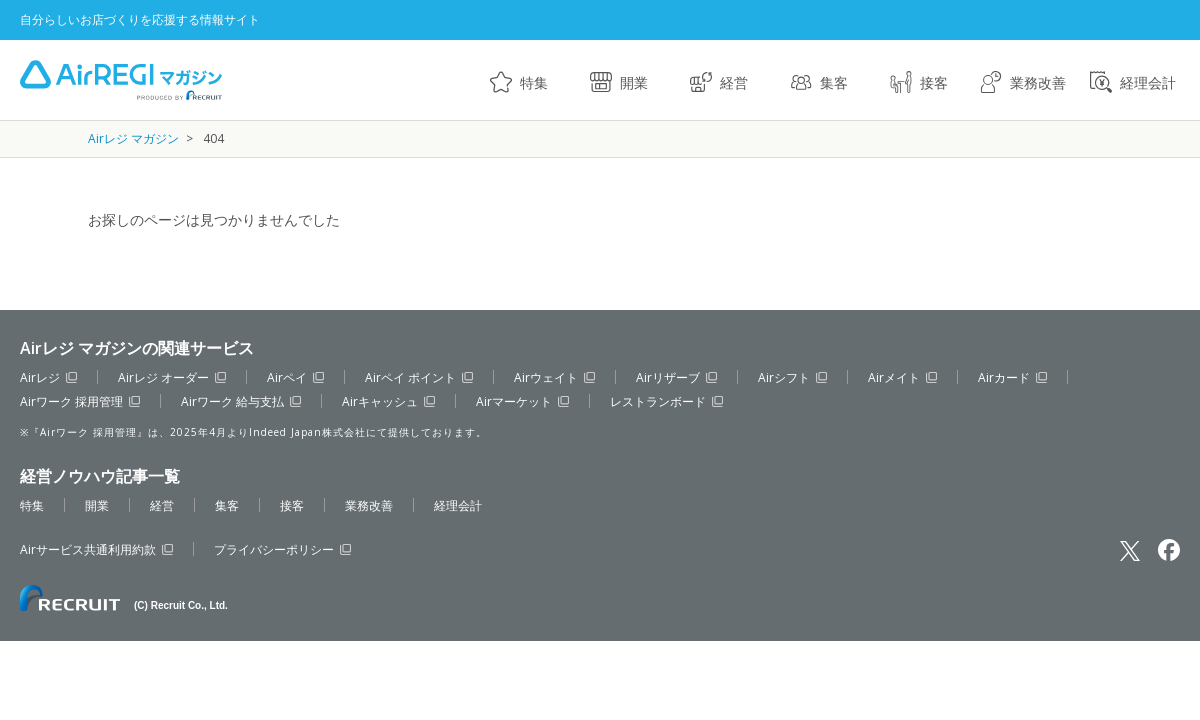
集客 (834, 82)
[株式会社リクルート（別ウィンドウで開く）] (124, 598)
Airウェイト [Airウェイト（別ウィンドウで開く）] (546, 377)
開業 (634, 82)
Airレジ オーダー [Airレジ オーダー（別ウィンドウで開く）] (163, 377)
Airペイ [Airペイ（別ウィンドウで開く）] (287, 377)
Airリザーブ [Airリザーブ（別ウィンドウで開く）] (668, 377)
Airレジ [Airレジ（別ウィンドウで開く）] (40, 377)
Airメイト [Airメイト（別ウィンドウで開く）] (894, 377)
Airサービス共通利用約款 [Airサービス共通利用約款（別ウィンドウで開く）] (88, 549)
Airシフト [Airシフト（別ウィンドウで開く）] (784, 377)
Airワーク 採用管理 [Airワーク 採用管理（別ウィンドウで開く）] (71, 401)
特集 (534, 82)
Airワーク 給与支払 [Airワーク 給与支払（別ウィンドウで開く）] (232, 401)
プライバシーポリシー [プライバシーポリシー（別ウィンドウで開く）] (274, 549)
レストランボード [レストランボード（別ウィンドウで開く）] (658, 401)
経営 (734, 82)
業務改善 (1038, 82)
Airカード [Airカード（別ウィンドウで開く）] (1004, 377)
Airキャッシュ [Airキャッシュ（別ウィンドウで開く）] (380, 401)
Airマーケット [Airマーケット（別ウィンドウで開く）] (514, 401)
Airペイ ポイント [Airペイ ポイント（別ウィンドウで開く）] (410, 377)
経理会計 (1148, 82)
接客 (934, 82)
